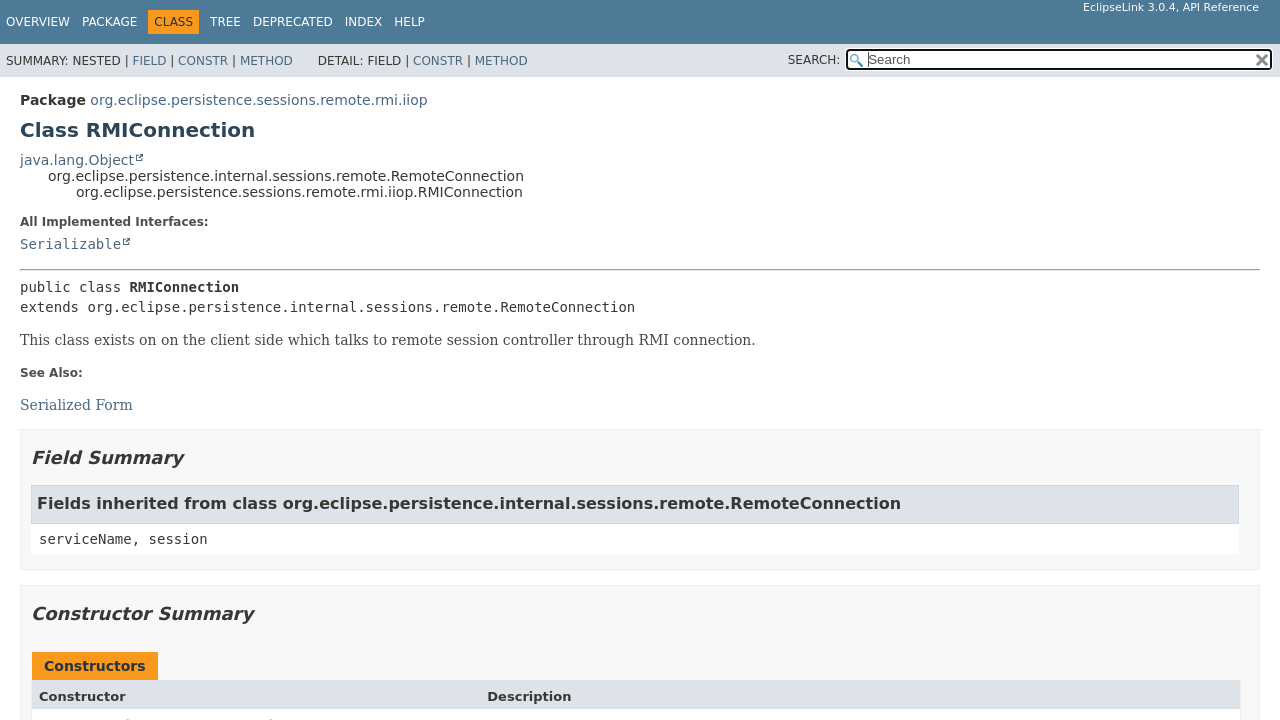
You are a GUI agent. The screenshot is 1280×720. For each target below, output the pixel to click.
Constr (203, 61)
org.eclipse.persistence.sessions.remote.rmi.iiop (258, 100)
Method (266, 61)
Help (409, 22)
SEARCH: (814, 60)
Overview (38, 22)
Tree (225, 22)
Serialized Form (76, 405)
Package (109, 22)
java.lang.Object (77, 160)
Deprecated (293, 22)
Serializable (70, 244)
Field (149, 61)
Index (364, 22)
